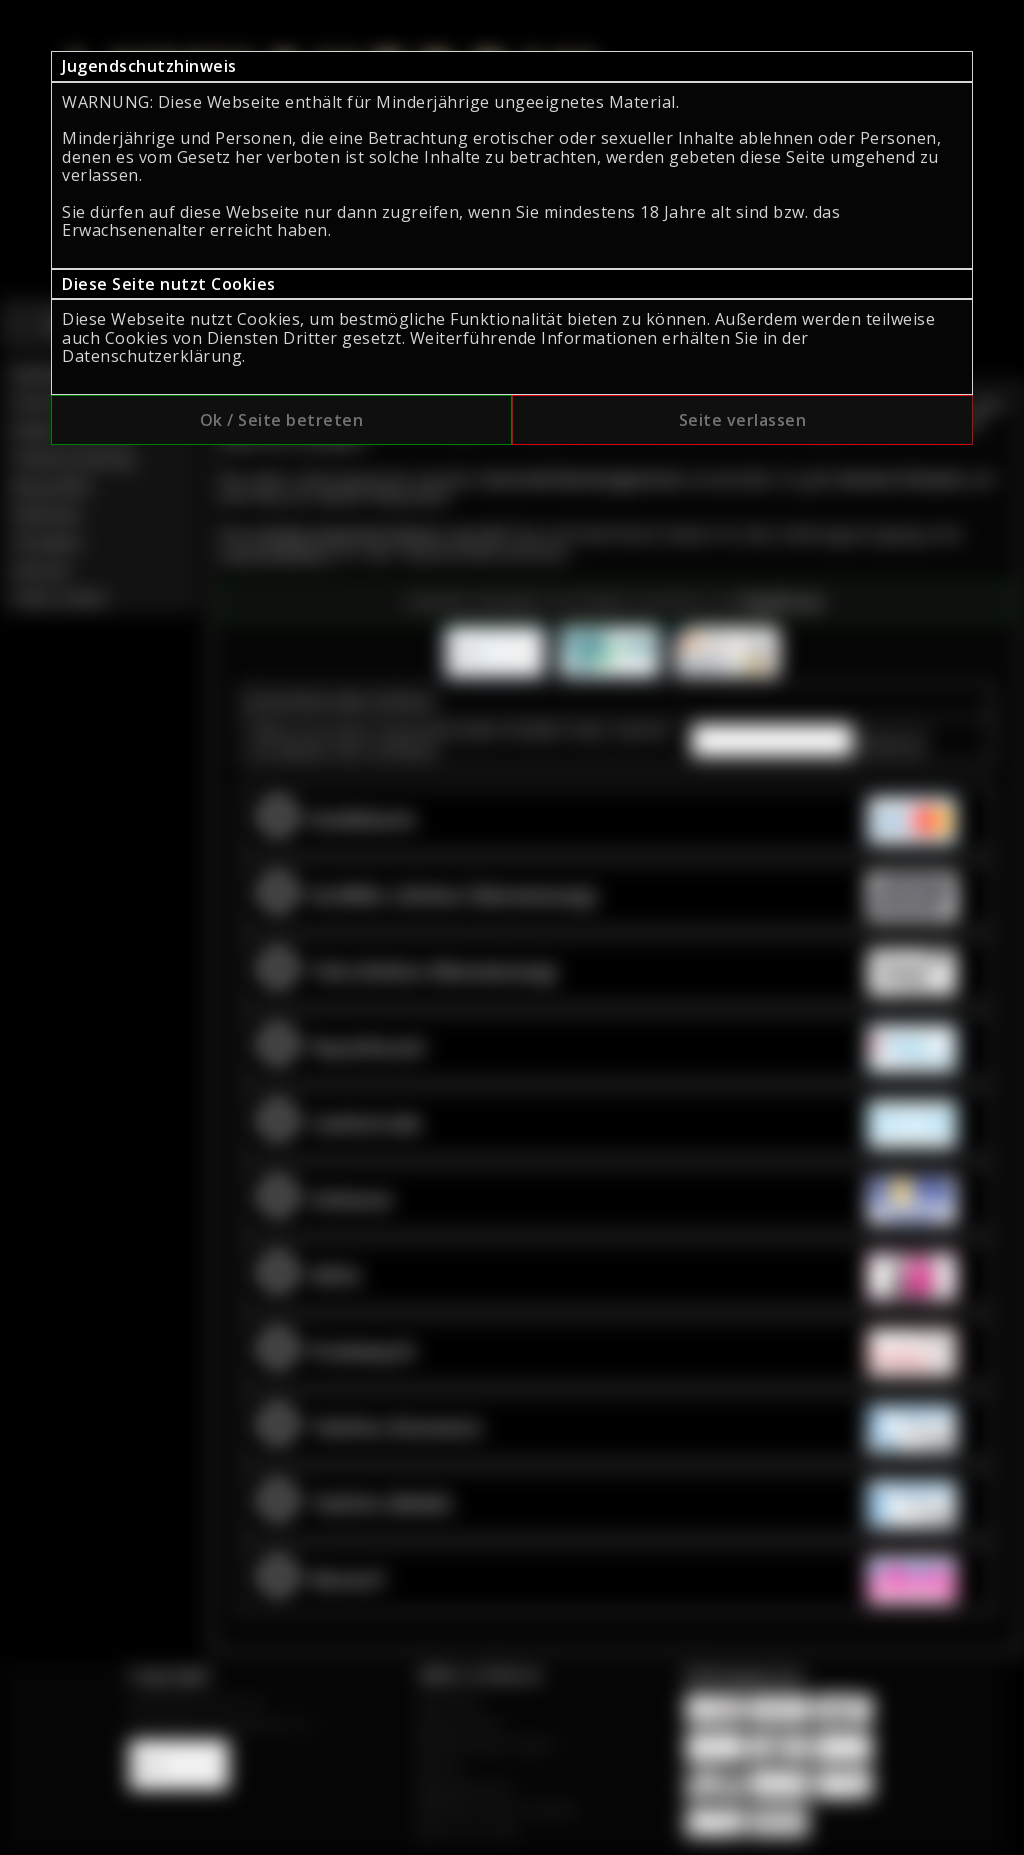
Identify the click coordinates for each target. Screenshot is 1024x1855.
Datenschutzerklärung (152, 356)
